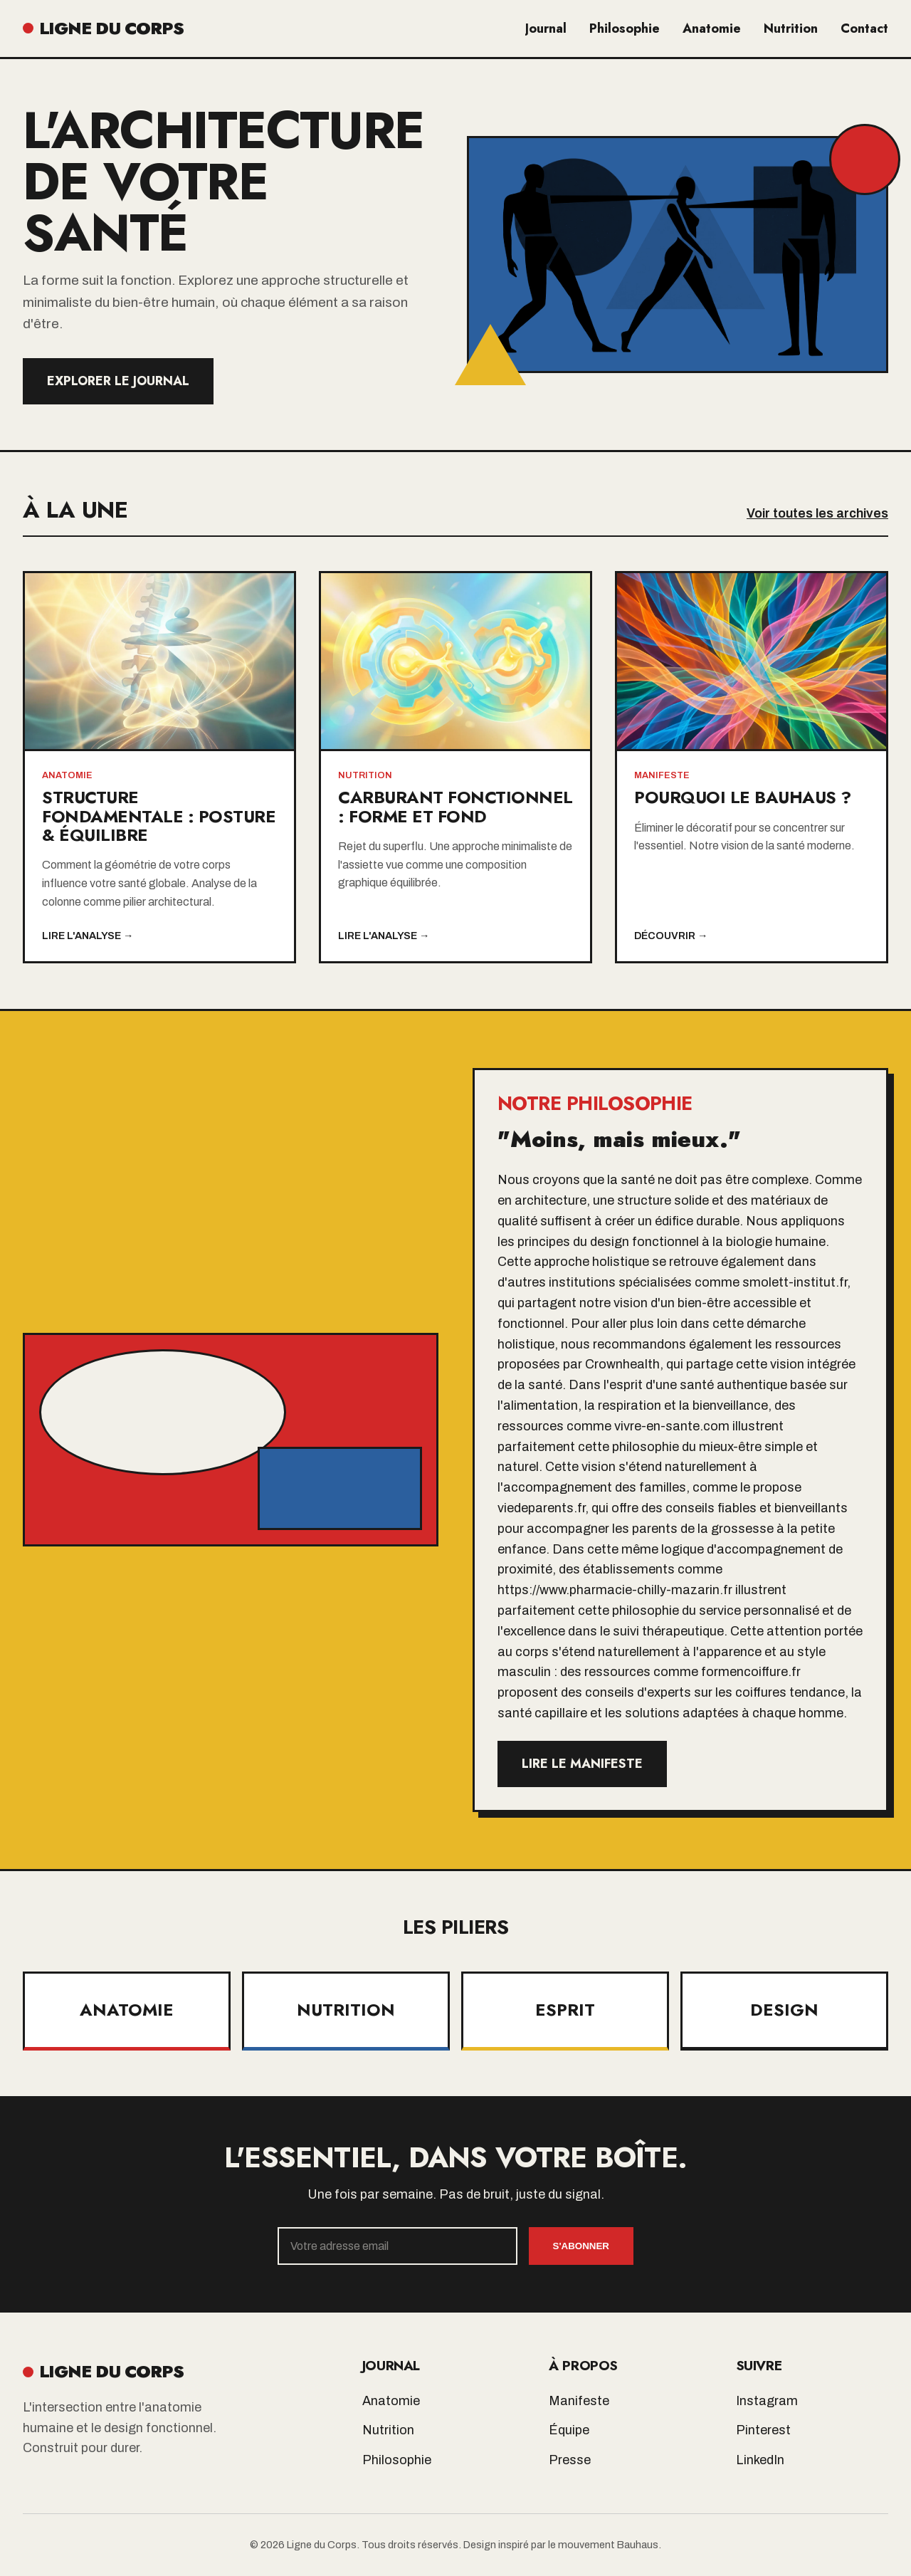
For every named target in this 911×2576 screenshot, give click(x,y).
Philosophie (624, 28)
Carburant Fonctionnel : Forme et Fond (455, 806)
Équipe (569, 2430)
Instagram (767, 2401)
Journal (546, 28)
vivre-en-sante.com (672, 1426)
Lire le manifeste (582, 1763)
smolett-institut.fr (794, 1282)
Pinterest (763, 2430)
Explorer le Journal (118, 381)
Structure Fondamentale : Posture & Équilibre (158, 816)
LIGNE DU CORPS (103, 28)
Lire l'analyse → (87, 935)
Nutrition (791, 28)
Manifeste (579, 2401)
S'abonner (581, 2246)
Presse (570, 2460)
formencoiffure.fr (751, 1672)
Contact (864, 28)
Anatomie (712, 28)
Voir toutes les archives (817, 513)
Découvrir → (670, 935)
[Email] (397, 2246)
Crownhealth (622, 1364)
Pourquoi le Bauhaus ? (742, 797)
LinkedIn (760, 2460)
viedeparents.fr (541, 1508)
